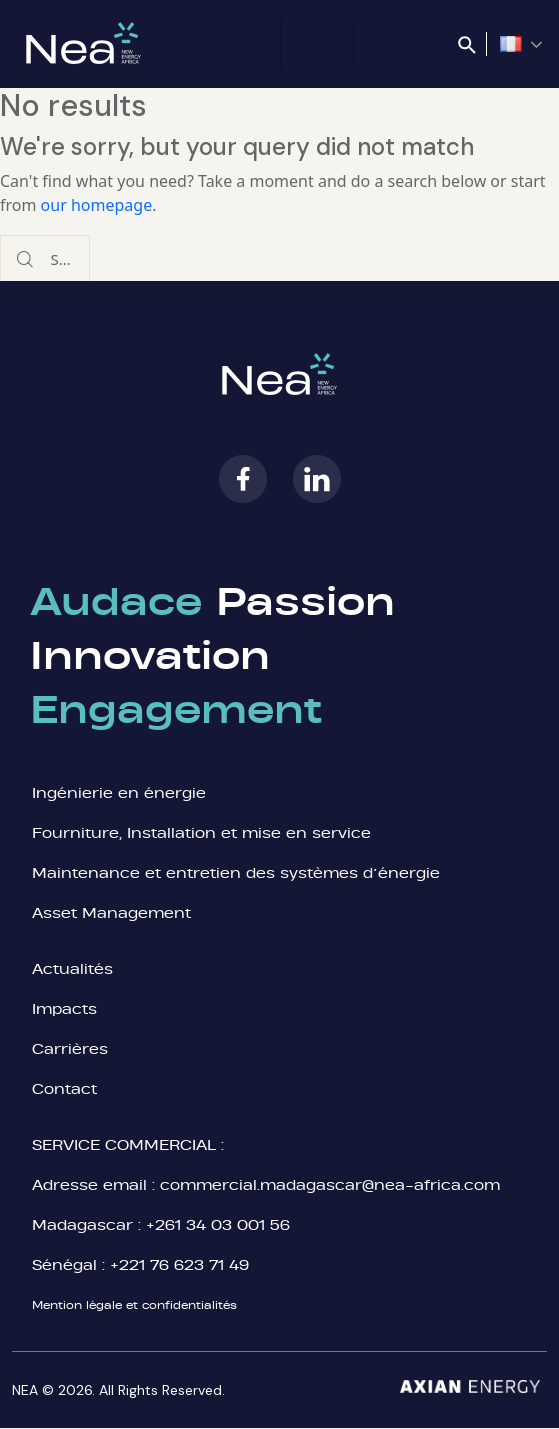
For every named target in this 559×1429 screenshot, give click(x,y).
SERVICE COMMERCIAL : (128, 1144)
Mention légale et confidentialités (134, 1305)
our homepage (97, 205)
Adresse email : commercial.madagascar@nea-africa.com (266, 1184)
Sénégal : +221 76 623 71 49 (140, 1264)
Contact (64, 1088)
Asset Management (114, 912)
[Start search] (25, 259)
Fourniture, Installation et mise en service (201, 832)
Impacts (64, 1008)
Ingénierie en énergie (119, 792)
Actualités (72, 968)
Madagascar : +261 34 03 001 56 (161, 1224)
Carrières (70, 1048)
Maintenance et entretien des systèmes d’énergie (236, 872)
